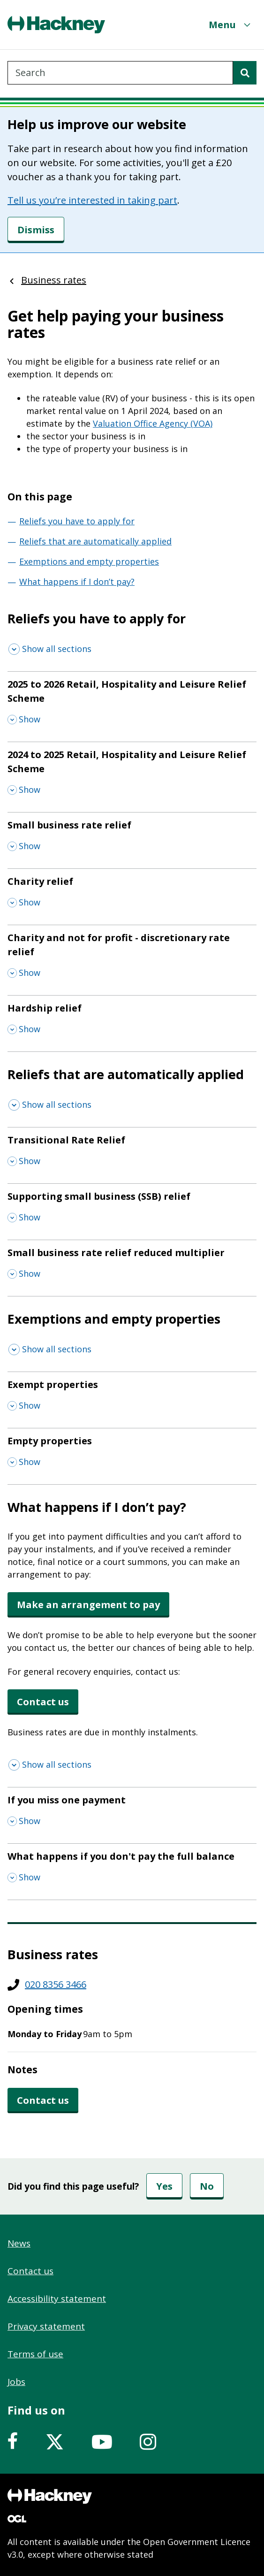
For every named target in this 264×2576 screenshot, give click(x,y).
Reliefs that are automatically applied (95, 541)
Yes (164, 2186)
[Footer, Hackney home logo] (50, 2496)
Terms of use (35, 2354)
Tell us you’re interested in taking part (92, 200)
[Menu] (230, 24)
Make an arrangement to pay (88, 1604)
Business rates (53, 280)
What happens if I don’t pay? (77, 581)
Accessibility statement (57, 2298)
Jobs (16, 2382)
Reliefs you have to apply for (77, 521)
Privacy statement (46, 2326)
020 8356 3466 (55, 1984)
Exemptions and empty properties (89, 561)
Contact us (43, 1701)
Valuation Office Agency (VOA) (152, 423)
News (19, 2243)
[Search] (244, 72)
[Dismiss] (36, 230)
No (207, 2186)
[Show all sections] (50, 649)
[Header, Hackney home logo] (56, 24)
